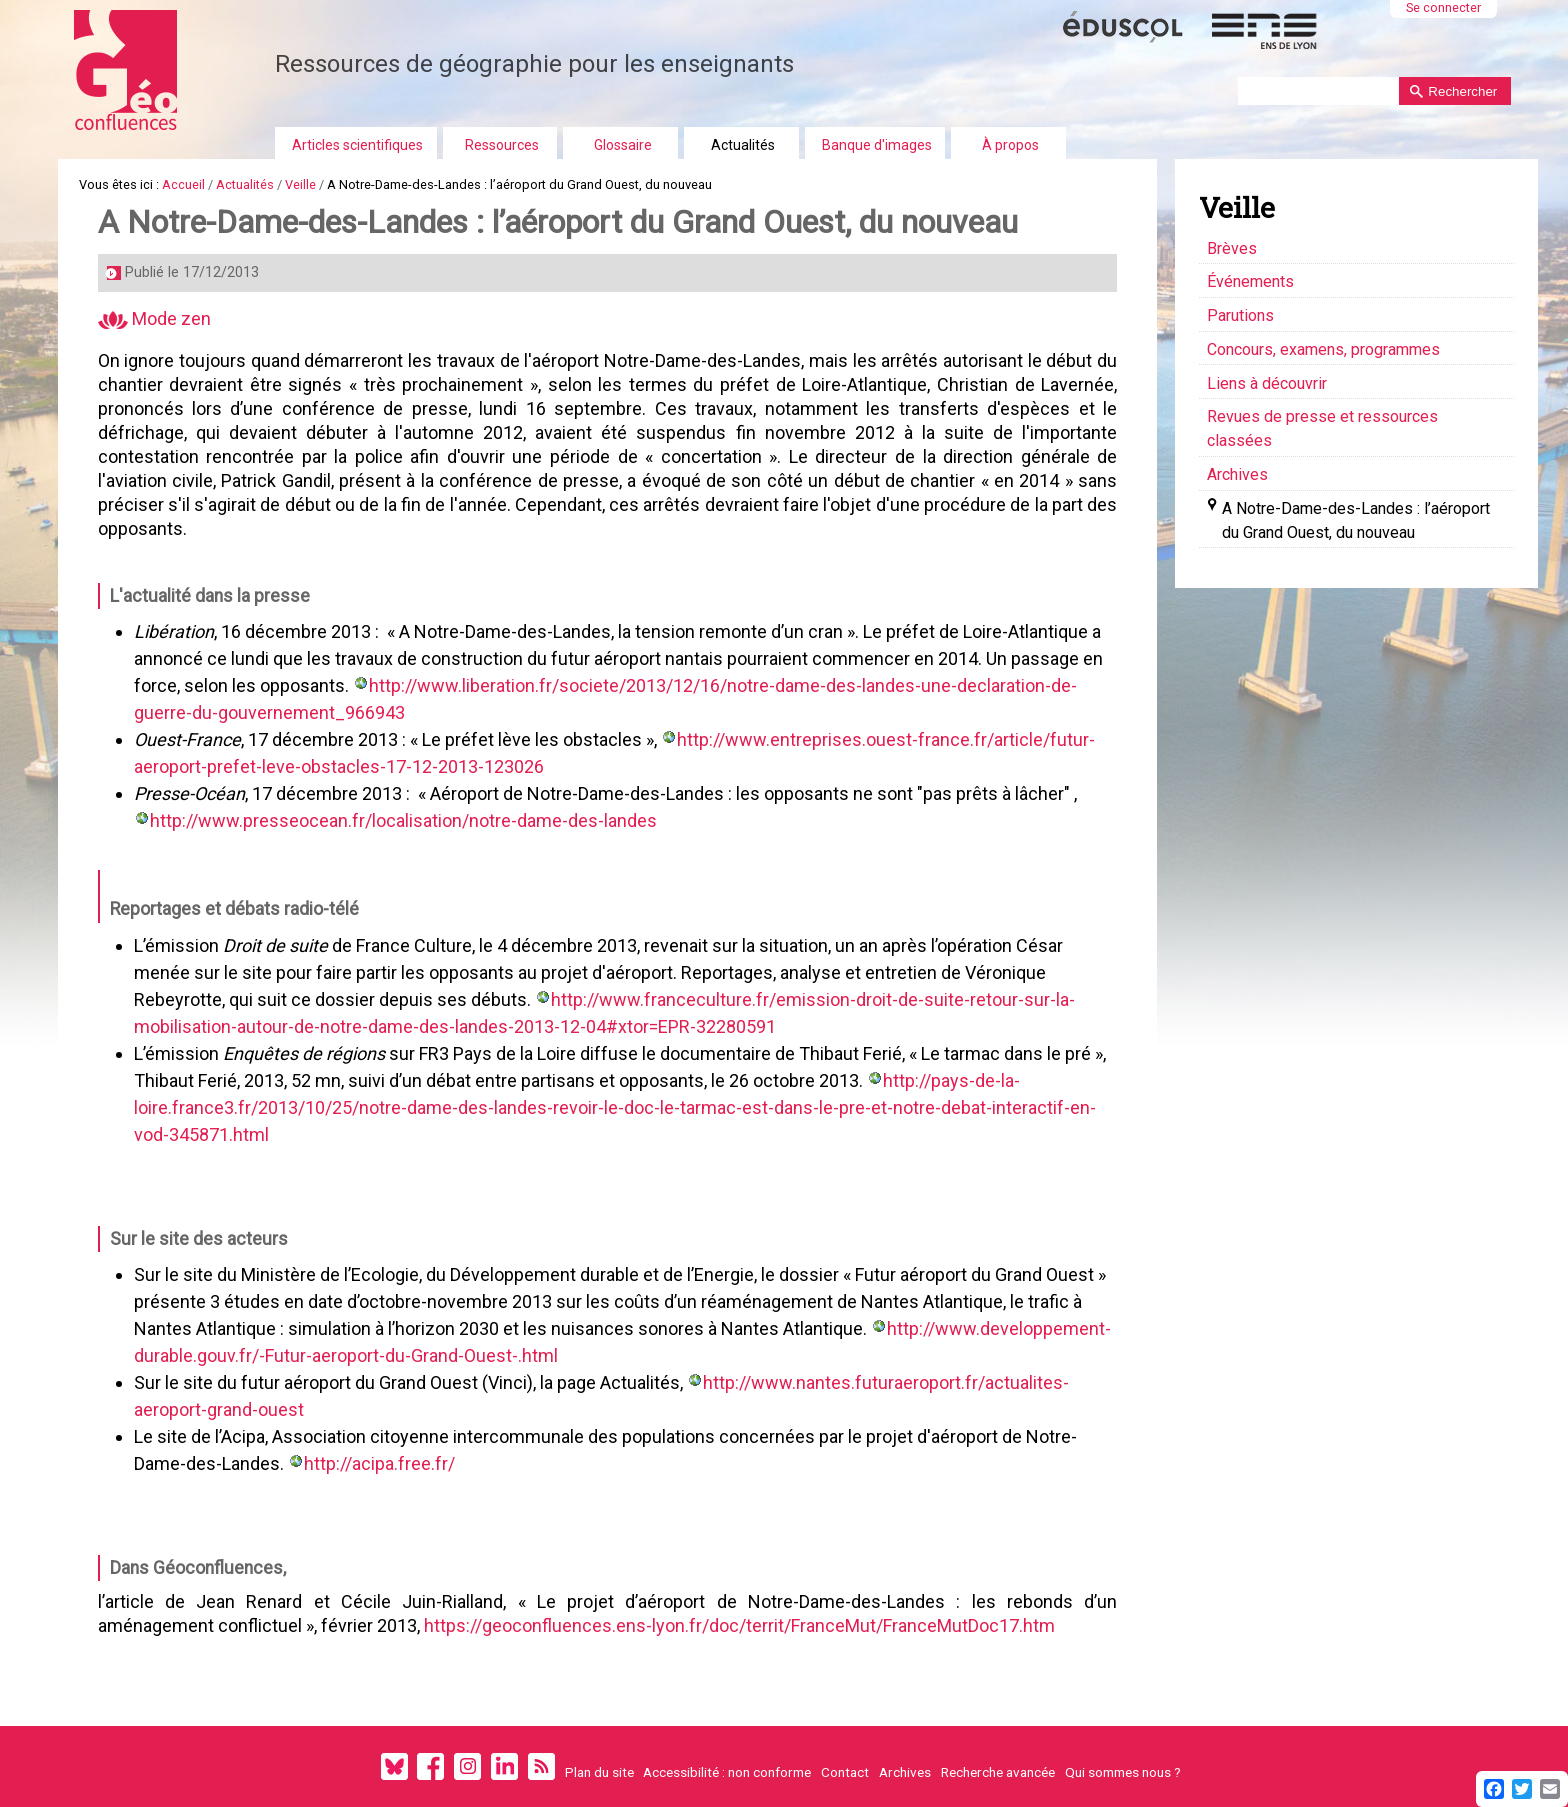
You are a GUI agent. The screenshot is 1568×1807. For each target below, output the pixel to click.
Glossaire (623, 145)
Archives (905, 1772)
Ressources (502, 145)
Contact (845, 1772)
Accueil (183, 184)
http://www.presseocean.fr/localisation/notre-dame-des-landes (403, 820)
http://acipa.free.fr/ (379, 1463)
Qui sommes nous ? (1123, 1772)
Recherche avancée (998, 1772)
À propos (1010, 145)
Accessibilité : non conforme (727, 1772)
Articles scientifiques (357, 145)
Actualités (743, 145)
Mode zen (154, 318)
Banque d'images (877, 145)
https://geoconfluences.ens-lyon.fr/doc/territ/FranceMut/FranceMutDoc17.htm (739, 1625)
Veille (300, 184)
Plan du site (599, 1772)
